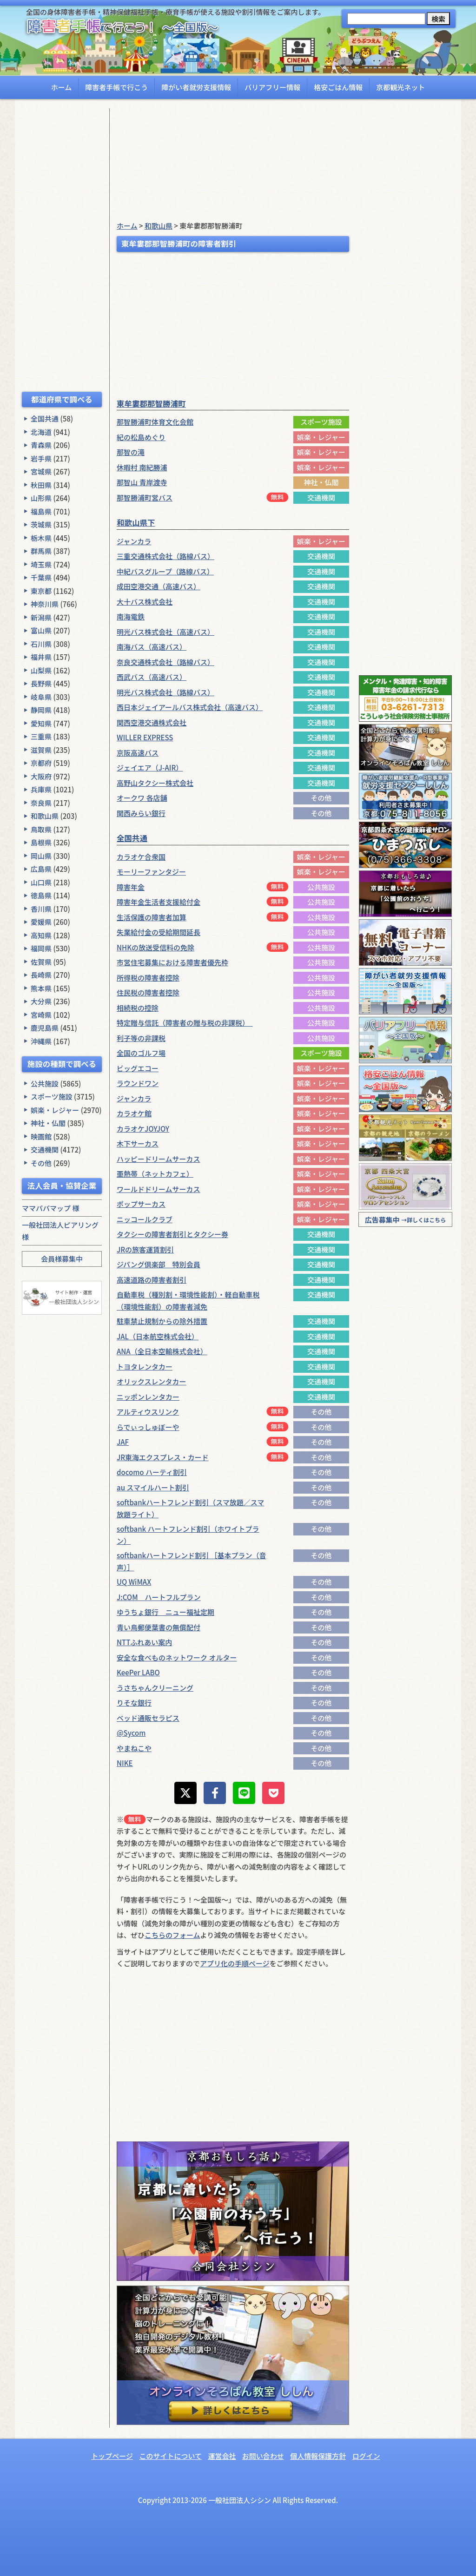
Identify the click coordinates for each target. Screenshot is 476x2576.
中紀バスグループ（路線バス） (165, 571)
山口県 (41, 882)
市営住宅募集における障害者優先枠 (172, 962)
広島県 (41, 869)
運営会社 (222, 2456)
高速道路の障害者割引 (151, 1280)
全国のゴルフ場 (141, 1053)
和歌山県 (45, 816)
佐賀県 (41, 962)
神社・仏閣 (48, 1123)
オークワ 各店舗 (142, 798)
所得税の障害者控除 (148, 977)
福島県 (41, 511)
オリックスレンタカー (151, 1381)
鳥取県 (41, 829)
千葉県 (41, 577)
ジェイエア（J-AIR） (150, 767)
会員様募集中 (62, 1259)
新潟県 (41, 617)
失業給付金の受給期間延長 (158, 932)
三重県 (41, 736)
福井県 (41, 657)
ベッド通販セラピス (148, 1718)
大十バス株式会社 (144, 601)
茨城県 (41, 524)
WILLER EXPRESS (145, 737)
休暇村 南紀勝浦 (142, 467)
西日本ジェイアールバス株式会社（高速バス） (190, 707)
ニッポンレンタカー (148, 1397)
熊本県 (41, 988)
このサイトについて (170, 2456)
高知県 (41, 935)
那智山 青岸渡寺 (142, 482)
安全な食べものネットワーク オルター (177, 1657)
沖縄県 (41, 1041)
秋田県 (41, 485)
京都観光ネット (400, 87)
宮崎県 (41, 1015)
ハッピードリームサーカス (158, 1159)
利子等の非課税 (141, 1038)
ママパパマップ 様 (50, 1208)
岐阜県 (41, 697)
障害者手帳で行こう (116, 87)
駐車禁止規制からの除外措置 (162, 1321)
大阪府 (41, 776)
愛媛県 (41, 922)
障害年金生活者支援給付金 (158, 902)
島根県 (41, 842)
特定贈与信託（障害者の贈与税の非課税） (185, 1023)
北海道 (41, 432)
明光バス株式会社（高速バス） (165, 632)
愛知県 (41, 723)
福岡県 (41, 948)
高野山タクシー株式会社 (155, 783)
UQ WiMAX (134, 1582)
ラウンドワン (138, 1083)
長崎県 (41, 975)
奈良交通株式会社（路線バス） (165, 662)
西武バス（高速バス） (151, 677)
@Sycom (131, 1733)
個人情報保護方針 (318, 2456)
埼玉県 (41, 564)
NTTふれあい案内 (144, 1642)
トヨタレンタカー (144, 1366)
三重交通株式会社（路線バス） (165, 556)
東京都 (41, 591)
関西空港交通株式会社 (151, 722)
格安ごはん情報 (338, 87)
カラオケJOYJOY (143, 1128)
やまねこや (134, 1748)
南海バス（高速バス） (151, 647)
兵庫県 (41, 789)
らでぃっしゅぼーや (148, 1427)
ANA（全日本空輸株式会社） (162, 1351)
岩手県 (41, 458)
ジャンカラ (134, 541)
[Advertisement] (62, 247)
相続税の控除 (138, 1008)
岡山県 (41, 856)
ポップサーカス (141, 1204)
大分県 (41, 1001)
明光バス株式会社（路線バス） (165, 692)
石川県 (41, 644)
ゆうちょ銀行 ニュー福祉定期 (165, 1612)
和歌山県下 (136, 522)
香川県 (41, 909)
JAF (123, 1442)
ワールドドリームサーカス (158, 1189)
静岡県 (41, 710)
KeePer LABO (138, 1672)
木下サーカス (138, 1143)
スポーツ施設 (52, 1096)
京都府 (41, 763)
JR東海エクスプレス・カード (163, 1457)
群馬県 (41, 551)
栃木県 (41, 538)
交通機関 (45, 1149)
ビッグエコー (138, 1068)
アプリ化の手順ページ (235, 1963)
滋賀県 (41, 750)
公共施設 (45, 1083)
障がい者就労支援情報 (196, 87)
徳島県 (41, 895)
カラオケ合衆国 (141, 857)
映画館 (41, 1136)
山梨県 (41, 670)
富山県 (41, 630)
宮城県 (41, 471)
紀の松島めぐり (141, 437)
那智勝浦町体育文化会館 (155, 422)
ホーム (61, 87)
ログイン (366, 2456)
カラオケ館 (134, 1113)
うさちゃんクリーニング (155, 1688)
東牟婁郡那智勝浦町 (151, 403)
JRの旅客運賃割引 (145, 1249)
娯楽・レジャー (55, 1110)
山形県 (41, 498)
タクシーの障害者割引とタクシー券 (172, 1234)
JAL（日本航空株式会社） (157, 1336)
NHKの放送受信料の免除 (155, 947)
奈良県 (41, 803)
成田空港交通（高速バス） (158, 586)
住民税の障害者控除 (148, 992)
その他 (41, 1163)
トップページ (112, 2456)
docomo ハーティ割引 (152, 1472)
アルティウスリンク (148, 1411)
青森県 (41, 445)
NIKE (125, 1763)
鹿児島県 (45, 1028)
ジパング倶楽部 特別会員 (158, 1264)
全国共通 (45, 418)
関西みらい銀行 (141, 813)
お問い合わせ (263, 2456)
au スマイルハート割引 (153, 1487)
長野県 (41, 683)
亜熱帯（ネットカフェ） (155, 1174)
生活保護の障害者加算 (151, 917)
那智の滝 (131, 452)
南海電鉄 (131, 616)
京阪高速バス (138, 753)
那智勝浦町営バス (144, 497)
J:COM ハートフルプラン (159, 1597)
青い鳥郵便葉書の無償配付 (158, 1627)
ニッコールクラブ (144, 1219)
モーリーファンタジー (151, 871)
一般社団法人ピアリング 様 (60, 1231)
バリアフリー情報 (272, 87)
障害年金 (131, 887)
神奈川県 (45, 604)
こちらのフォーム (172, 1935)
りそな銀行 (134, 1702)
